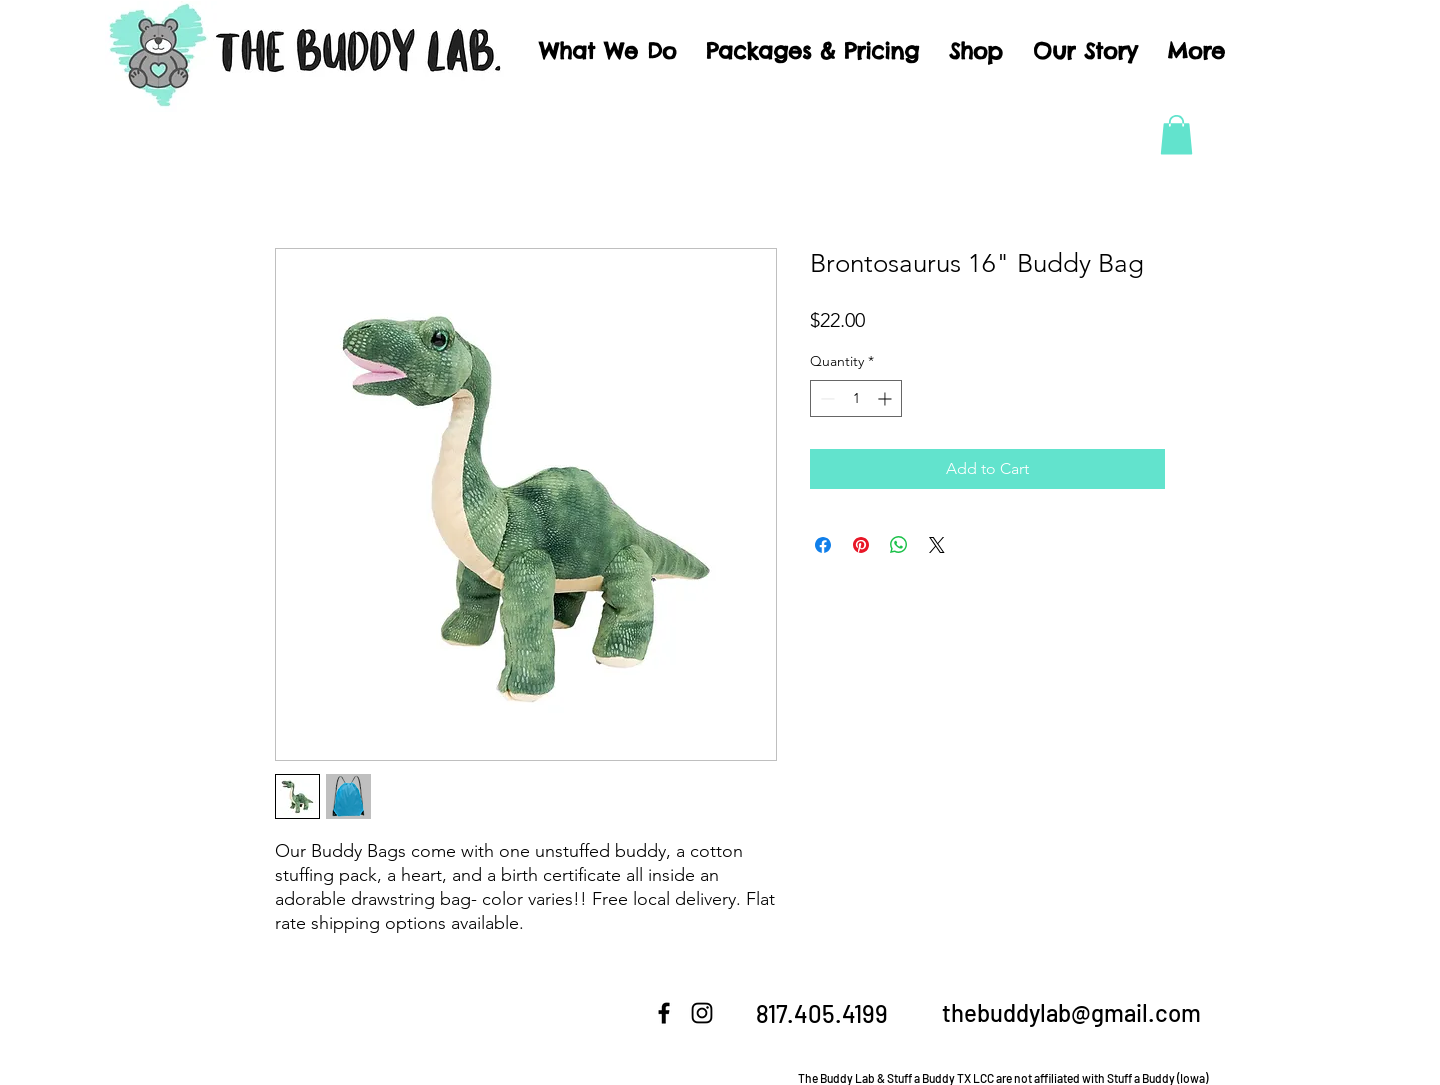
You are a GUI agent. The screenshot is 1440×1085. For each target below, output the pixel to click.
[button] (1176, 134)
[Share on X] (937, 545)
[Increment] (886, 398)
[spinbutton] (856, 398)
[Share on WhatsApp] (899, 545)
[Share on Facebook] (823, 545)
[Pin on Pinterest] (861, 545)
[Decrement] (825, 398)
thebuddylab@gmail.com (1071, 1012)
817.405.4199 (822, 1013)
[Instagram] (702, 1013)
